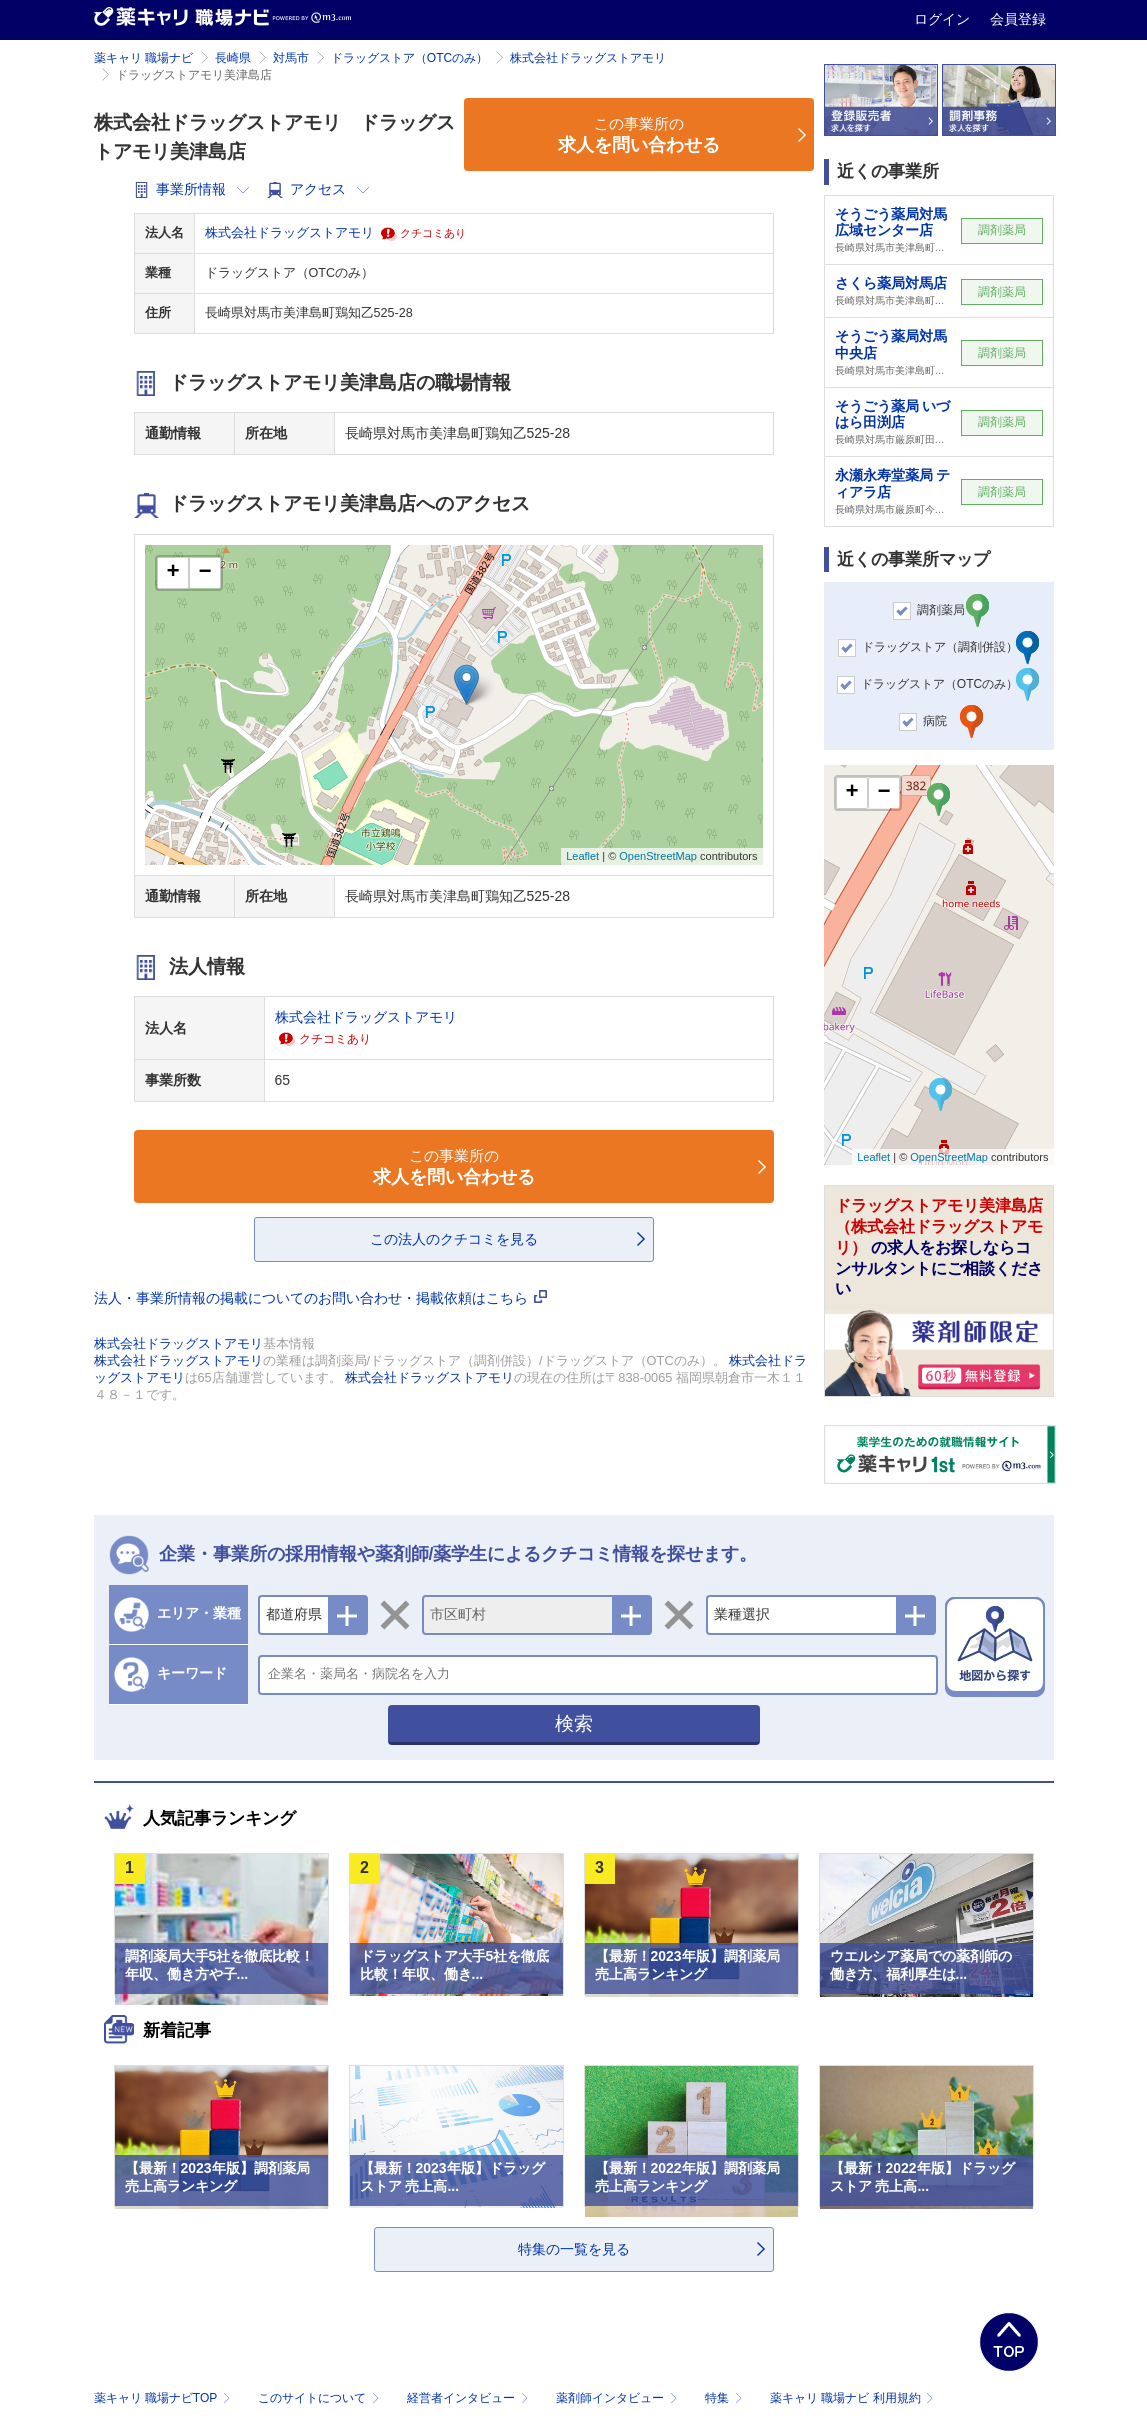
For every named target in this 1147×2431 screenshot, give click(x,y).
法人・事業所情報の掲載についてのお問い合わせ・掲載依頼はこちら (321, 1298)
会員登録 (1018, 19)
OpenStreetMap (658, 856)
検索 (574, 1723)
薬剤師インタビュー (618, 2398)
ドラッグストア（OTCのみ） (409, 58)
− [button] (204, 573)
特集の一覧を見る (574, 2249)
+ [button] (172, 573)
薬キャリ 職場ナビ (143, 58)
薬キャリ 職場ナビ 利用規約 (852, 2398)
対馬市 (291, 58)
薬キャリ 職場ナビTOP (164, 2398)
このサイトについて (320, 2398)
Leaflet (582, 856)
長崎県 (233, 58)
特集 (725, 2398)
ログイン (944, 19)
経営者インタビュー (469, 2398)
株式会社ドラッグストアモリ (588, 58)
